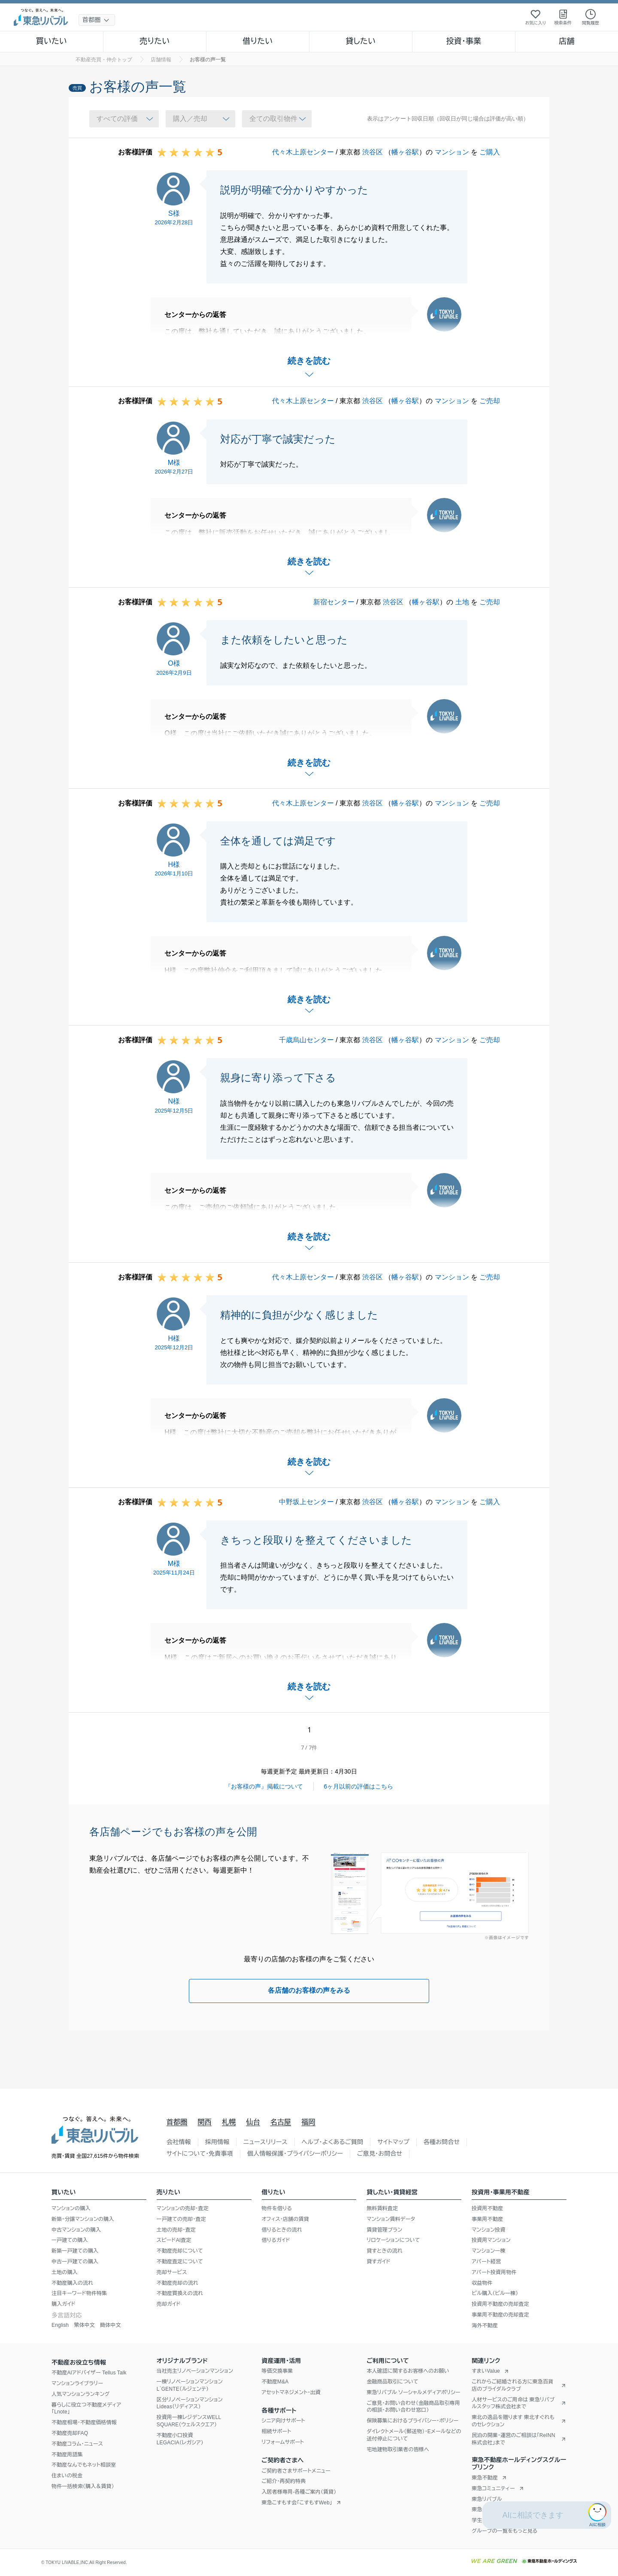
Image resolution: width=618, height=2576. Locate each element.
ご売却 (489, 400)
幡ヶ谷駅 (405, 152)
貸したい (361, 41)
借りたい (257, 41)
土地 (462, 602)
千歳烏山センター (306, 1040)
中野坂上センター (306, 1501)
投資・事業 (463, 41)
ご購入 (489, 152)
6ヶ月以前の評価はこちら (359, 1786)
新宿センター (333, 602)
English (60, 2325)
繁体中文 (84, 2325)
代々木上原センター (303, 152)
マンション (452, 152)
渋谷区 (372, 152)
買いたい (51, 41)
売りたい (154, 41)
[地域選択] (97, 20)
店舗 (566, 41)
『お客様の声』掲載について (264, 1786)
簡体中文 (110, 2325)
